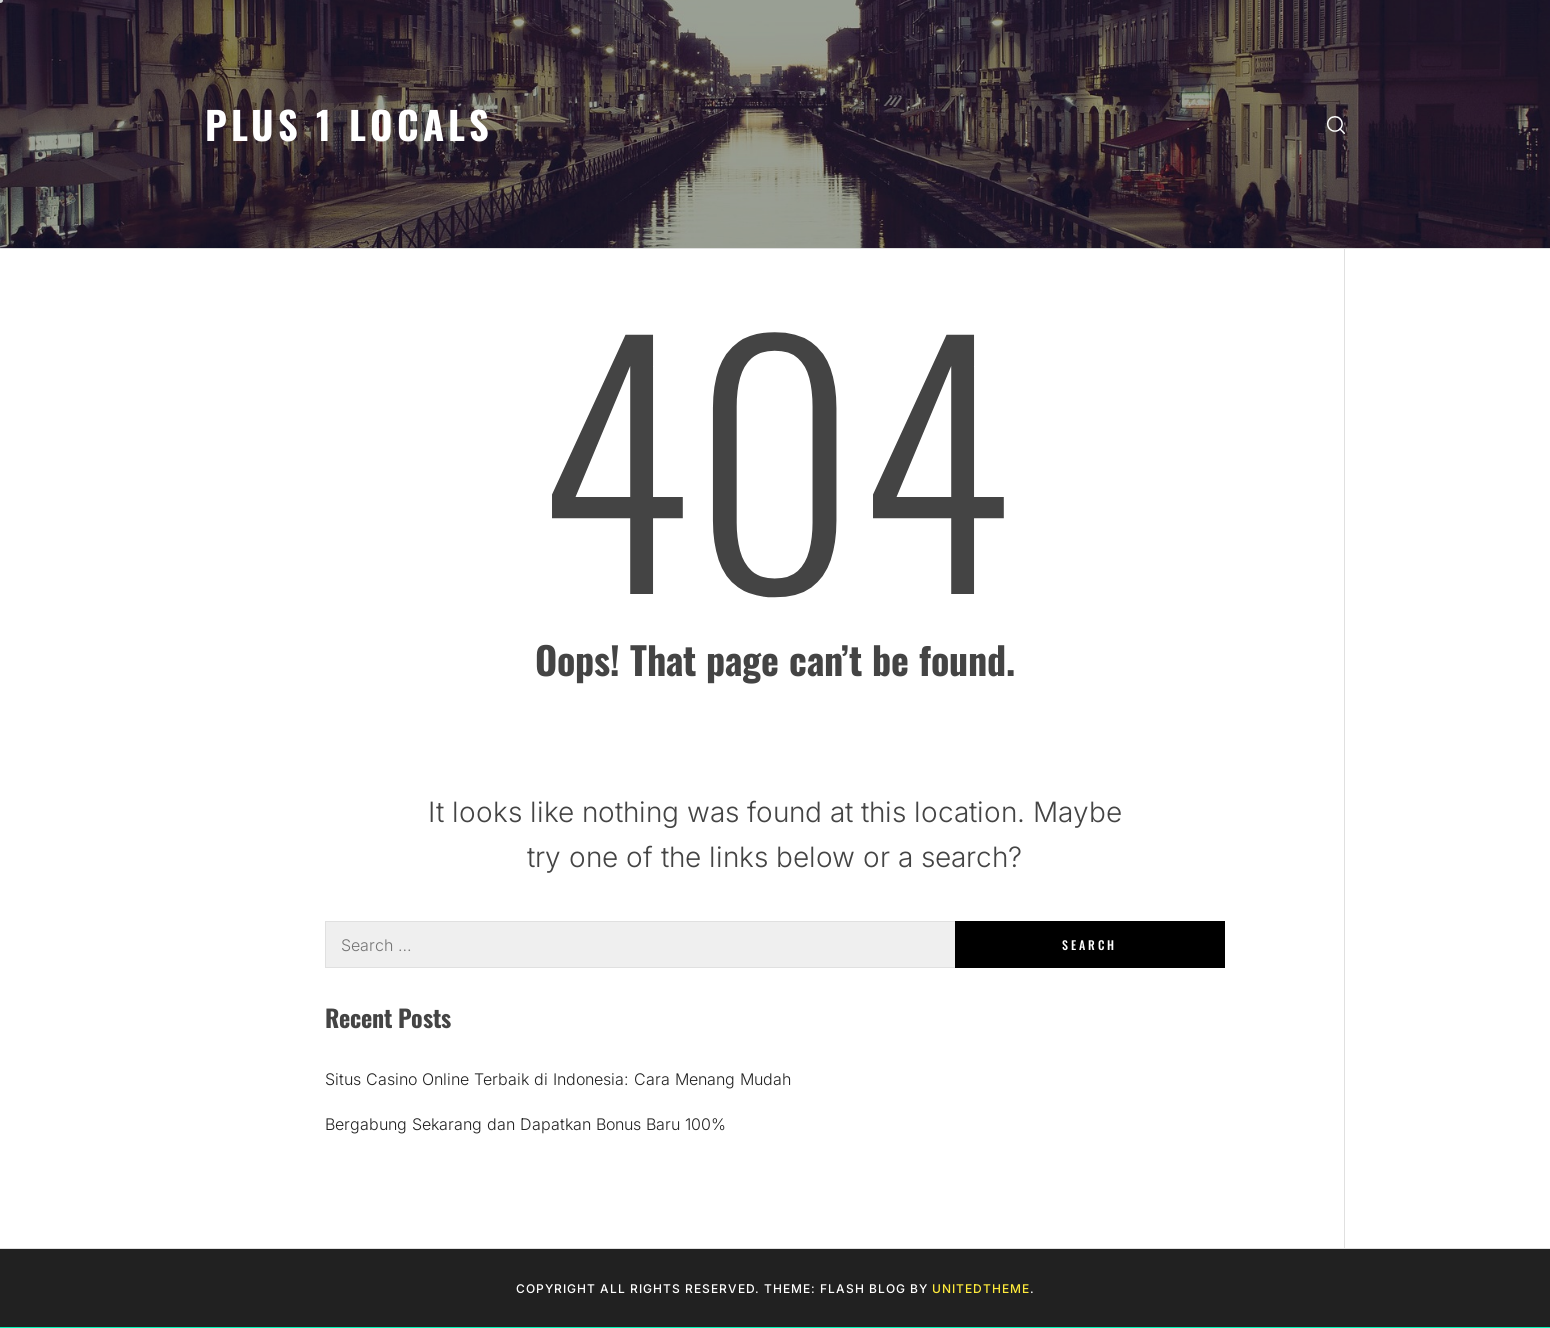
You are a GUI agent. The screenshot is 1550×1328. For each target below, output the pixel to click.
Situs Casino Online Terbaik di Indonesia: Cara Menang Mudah (558, 1079)
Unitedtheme (981, 1288)
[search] (1336, 124)
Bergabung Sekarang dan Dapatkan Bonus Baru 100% (525, 1124)
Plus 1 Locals (349, 123)
